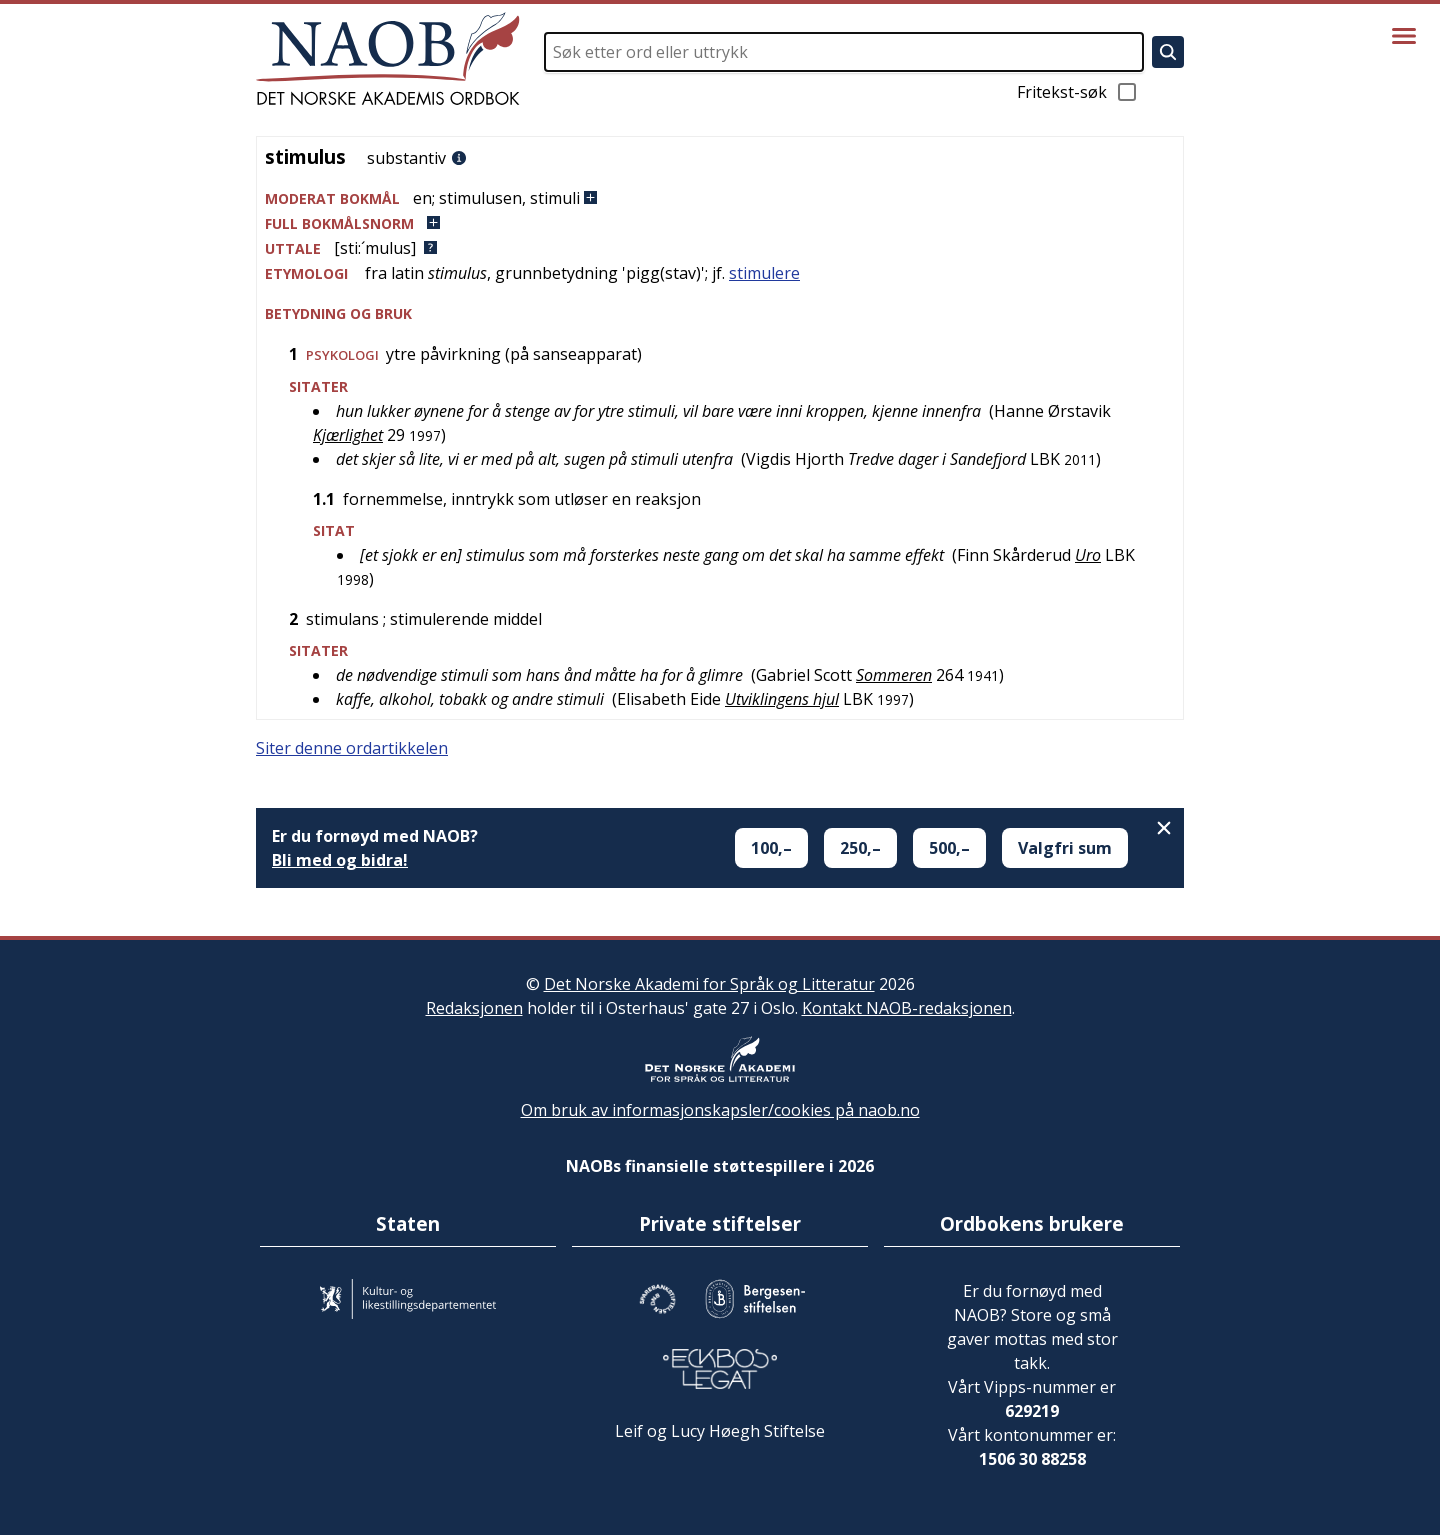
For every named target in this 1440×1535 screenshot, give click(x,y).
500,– (949, 848)
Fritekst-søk (1078, 92)
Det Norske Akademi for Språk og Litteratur (709, 984)
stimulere (764, 273)
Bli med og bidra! (340, 860)
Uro (1088, 555)
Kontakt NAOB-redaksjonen (907, 1008)
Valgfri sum (1065, 848)
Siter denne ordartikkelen (352, 748)
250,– (860, 848)
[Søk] (1168, 52)
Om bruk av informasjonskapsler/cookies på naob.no (720, 1110)
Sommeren (894, 675)
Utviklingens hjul (782, 699)
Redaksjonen (474, 1008)
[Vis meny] (1404, 36)
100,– (771, 848)
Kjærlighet (348, 435)
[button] (720, 198)
